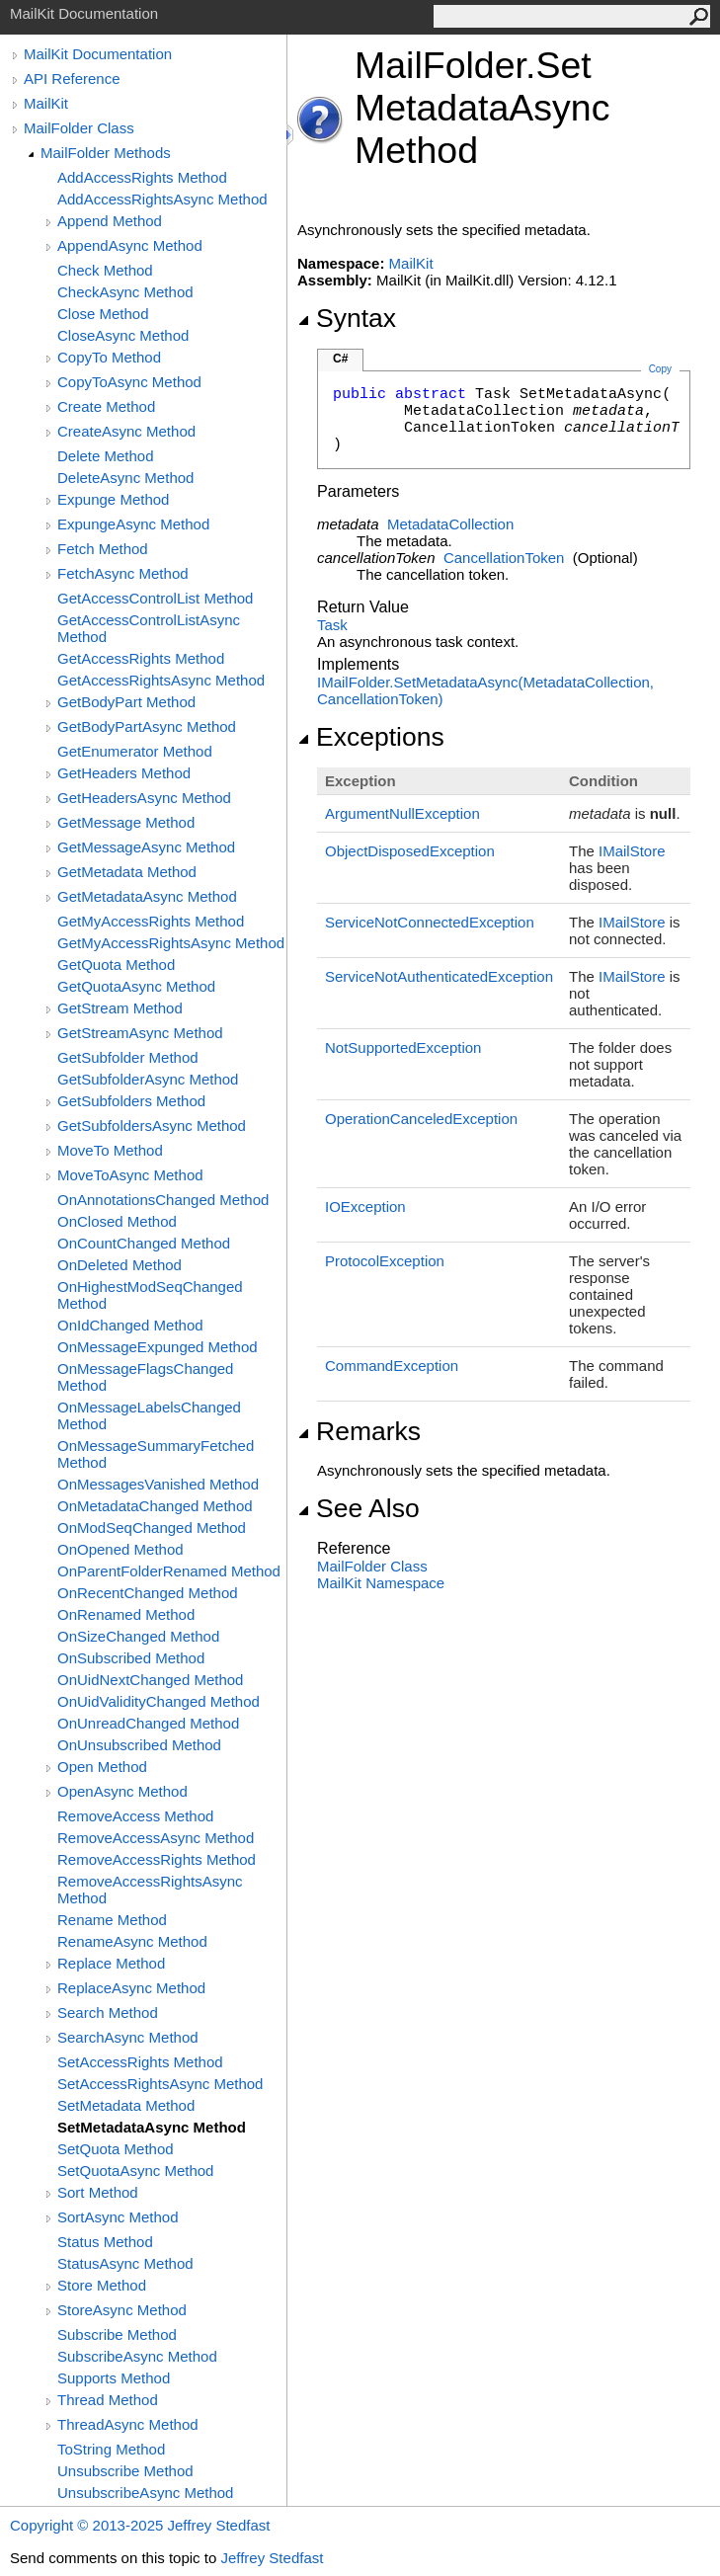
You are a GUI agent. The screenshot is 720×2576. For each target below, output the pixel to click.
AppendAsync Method (129, 245)
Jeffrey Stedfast (271, 2557)
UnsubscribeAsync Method (145, 2492)
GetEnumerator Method (134, 751)
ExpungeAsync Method (133, 524)
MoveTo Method (110, 1150)
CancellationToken (504, 557)
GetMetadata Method (127, 871)
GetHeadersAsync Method (144, 797)
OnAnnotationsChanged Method (163, 1199)
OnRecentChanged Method (147, 1592)
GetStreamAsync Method (140, 1032)
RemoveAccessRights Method (156, 1859)
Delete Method (105, 455)
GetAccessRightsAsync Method (161, 680)
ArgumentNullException (402, 813)
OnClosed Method (117, 1221)
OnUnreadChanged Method (148, 1723)
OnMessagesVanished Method (158, 1484)
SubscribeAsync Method (137, 2356)
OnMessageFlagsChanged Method (145, 1377)
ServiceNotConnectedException (429, 922)
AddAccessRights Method (142, 177)
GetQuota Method (116, 964)
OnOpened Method (120, 1549)
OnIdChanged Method (130, 1325)
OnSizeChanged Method (138, 1636)
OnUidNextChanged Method (150, 1679)
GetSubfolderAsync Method (147, 1079)
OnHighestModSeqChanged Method (150, 1295)
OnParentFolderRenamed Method (168, 1571)
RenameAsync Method (132, 1941)
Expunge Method (113, 499)
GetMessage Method (126, 822)
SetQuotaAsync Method (135, 2170)
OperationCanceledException (421, 1118)
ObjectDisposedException (410, 851)
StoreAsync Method (122, 2309)
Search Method (107, 2012)
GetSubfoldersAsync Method (151, 1125)
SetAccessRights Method (140, 2061)
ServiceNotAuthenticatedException (439, 976)
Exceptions (370, 737)
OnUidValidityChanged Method (158, 1701)
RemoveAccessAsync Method (155, 1837)
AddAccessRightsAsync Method (162, 199)
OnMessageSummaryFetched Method (155, 1454)
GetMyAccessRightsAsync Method (170, 942)
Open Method (102, 1766)
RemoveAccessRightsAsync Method (150, 1889)
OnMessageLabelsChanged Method (149, 1415)
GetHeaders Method (124, 773)
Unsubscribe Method (125, 2470)
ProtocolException (384, 1260)
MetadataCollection (450, 524)
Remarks (359, 1431)
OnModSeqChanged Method (151, 1527)
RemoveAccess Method (135, 1816)
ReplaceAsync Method (131, 1987)
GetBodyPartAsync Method (146, 726)
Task (332, 624)
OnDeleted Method (119, 1264)
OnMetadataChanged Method (155, 1505)
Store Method (101, 2285)
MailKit (46, 103)
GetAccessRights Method (140, 658)
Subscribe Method (117, 2334)
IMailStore (632, 851)
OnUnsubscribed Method (139, 1744)
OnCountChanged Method (143, 1243)
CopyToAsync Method (129, 381)
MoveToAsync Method (130, 1175)
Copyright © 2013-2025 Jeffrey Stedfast (140, 2525)
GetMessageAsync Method (146, 847)
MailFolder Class (79, 128)
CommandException (391, 1365)
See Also (358, 1508)
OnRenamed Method (126, 1614)
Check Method (105, 270)
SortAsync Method (118, 2217)
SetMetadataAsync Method (151, 2127)
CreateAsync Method (126, 431)
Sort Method (97, 2192)
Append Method (109, 220)
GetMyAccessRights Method (150, 921)
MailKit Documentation (98, 53)
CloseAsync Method (123, 335)
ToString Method (111, 2449)
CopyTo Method (109, 357)
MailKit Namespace (380, 1582)
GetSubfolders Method (131, 1100)
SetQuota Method (115, 2148)
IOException (365, 1206)
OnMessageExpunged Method (157, 1346)
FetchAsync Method (123, 573)
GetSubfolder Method (128, 1057)
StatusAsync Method (125, 2263)
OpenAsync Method (122, 1791)
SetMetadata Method (126, 2105)
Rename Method (112, 1919)
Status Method (105, 2241)
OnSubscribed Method (130, 1658)
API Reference (72, 78)
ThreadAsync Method (128, 2424)
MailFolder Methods (105, 152)
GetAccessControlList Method (155, 598)
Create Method (106, 406)
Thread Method (107, 2399)
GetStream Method (120, 1008)
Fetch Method (102, 548)
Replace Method (111, 1963)
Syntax (346, 318)
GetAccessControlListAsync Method (148, 628)
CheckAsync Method (125, 291)
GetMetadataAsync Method (147, 896)
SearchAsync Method (128, 2037)
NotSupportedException (403, 1047)
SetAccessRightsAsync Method (160, 2083)
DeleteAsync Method (125, 477)
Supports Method (113, 2378)
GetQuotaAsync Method (136, 986)
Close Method (103, 313)
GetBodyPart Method (126, 701)
